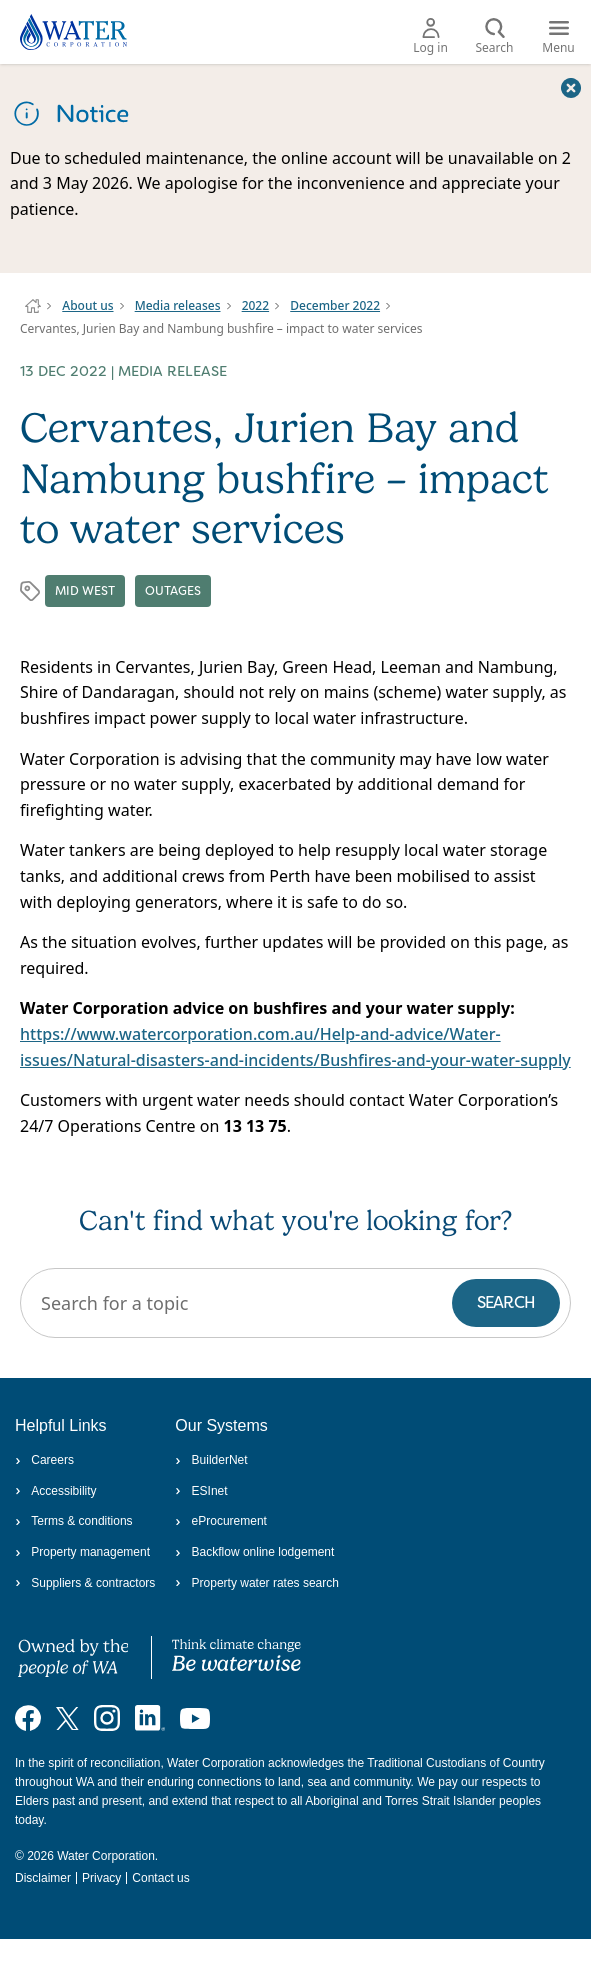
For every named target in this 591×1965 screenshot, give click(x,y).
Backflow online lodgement (254, 1552)
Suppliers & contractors (85, 1583)
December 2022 (335, 305)
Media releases (178, 305)
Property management (82, 1552)
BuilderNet (211, 1460)
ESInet (201, 1491)
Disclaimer (43, 1878)
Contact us (160, 1878)
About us (87, 305)
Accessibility (56, 1491)
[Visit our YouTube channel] (195, 1718)
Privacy (101, 1878)
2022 (255, 305)
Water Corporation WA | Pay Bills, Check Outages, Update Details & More (33, 306)
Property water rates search (257, 1583)
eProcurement (221, 1521)
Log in (430, 37)
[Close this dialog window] (571, 87)
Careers (44, 1460)
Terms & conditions (74, 1521)
